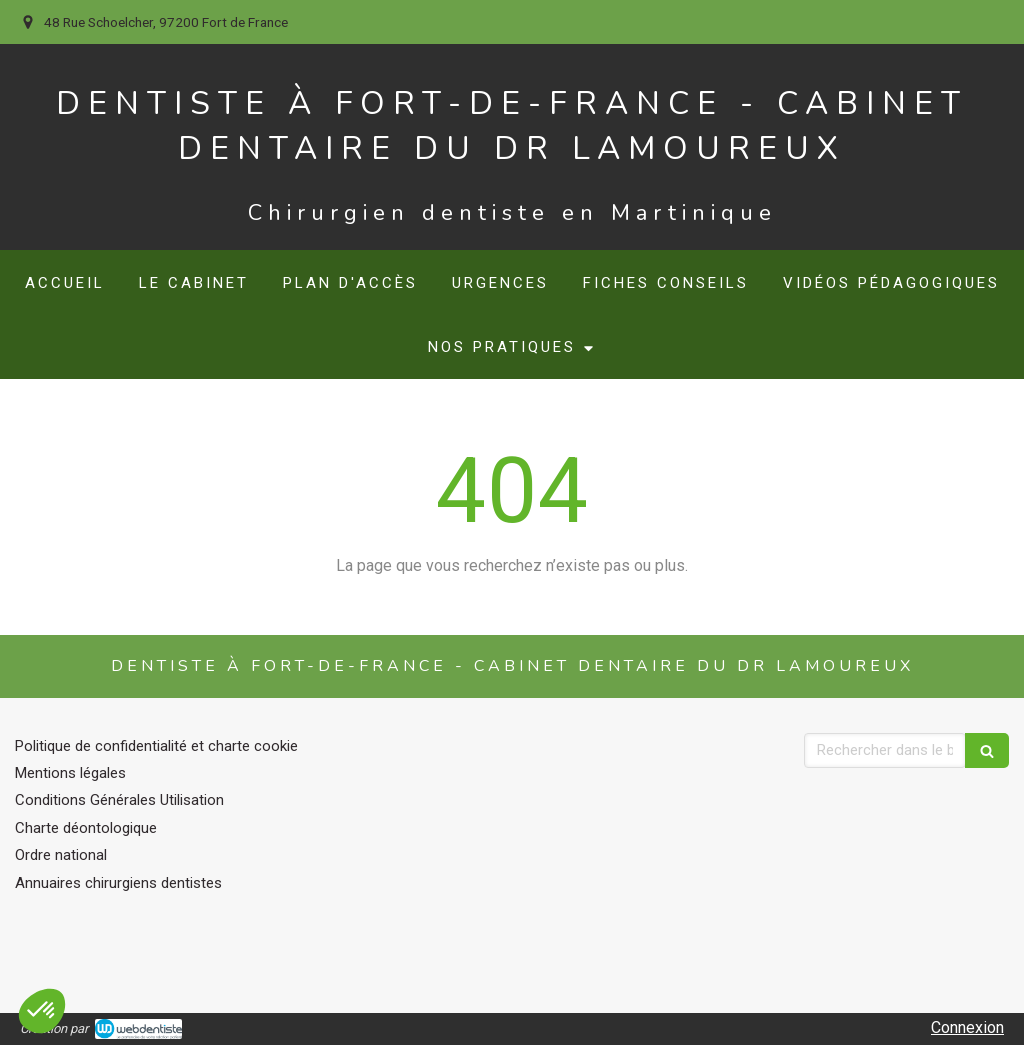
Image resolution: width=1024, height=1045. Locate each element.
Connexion (967, 1027)
